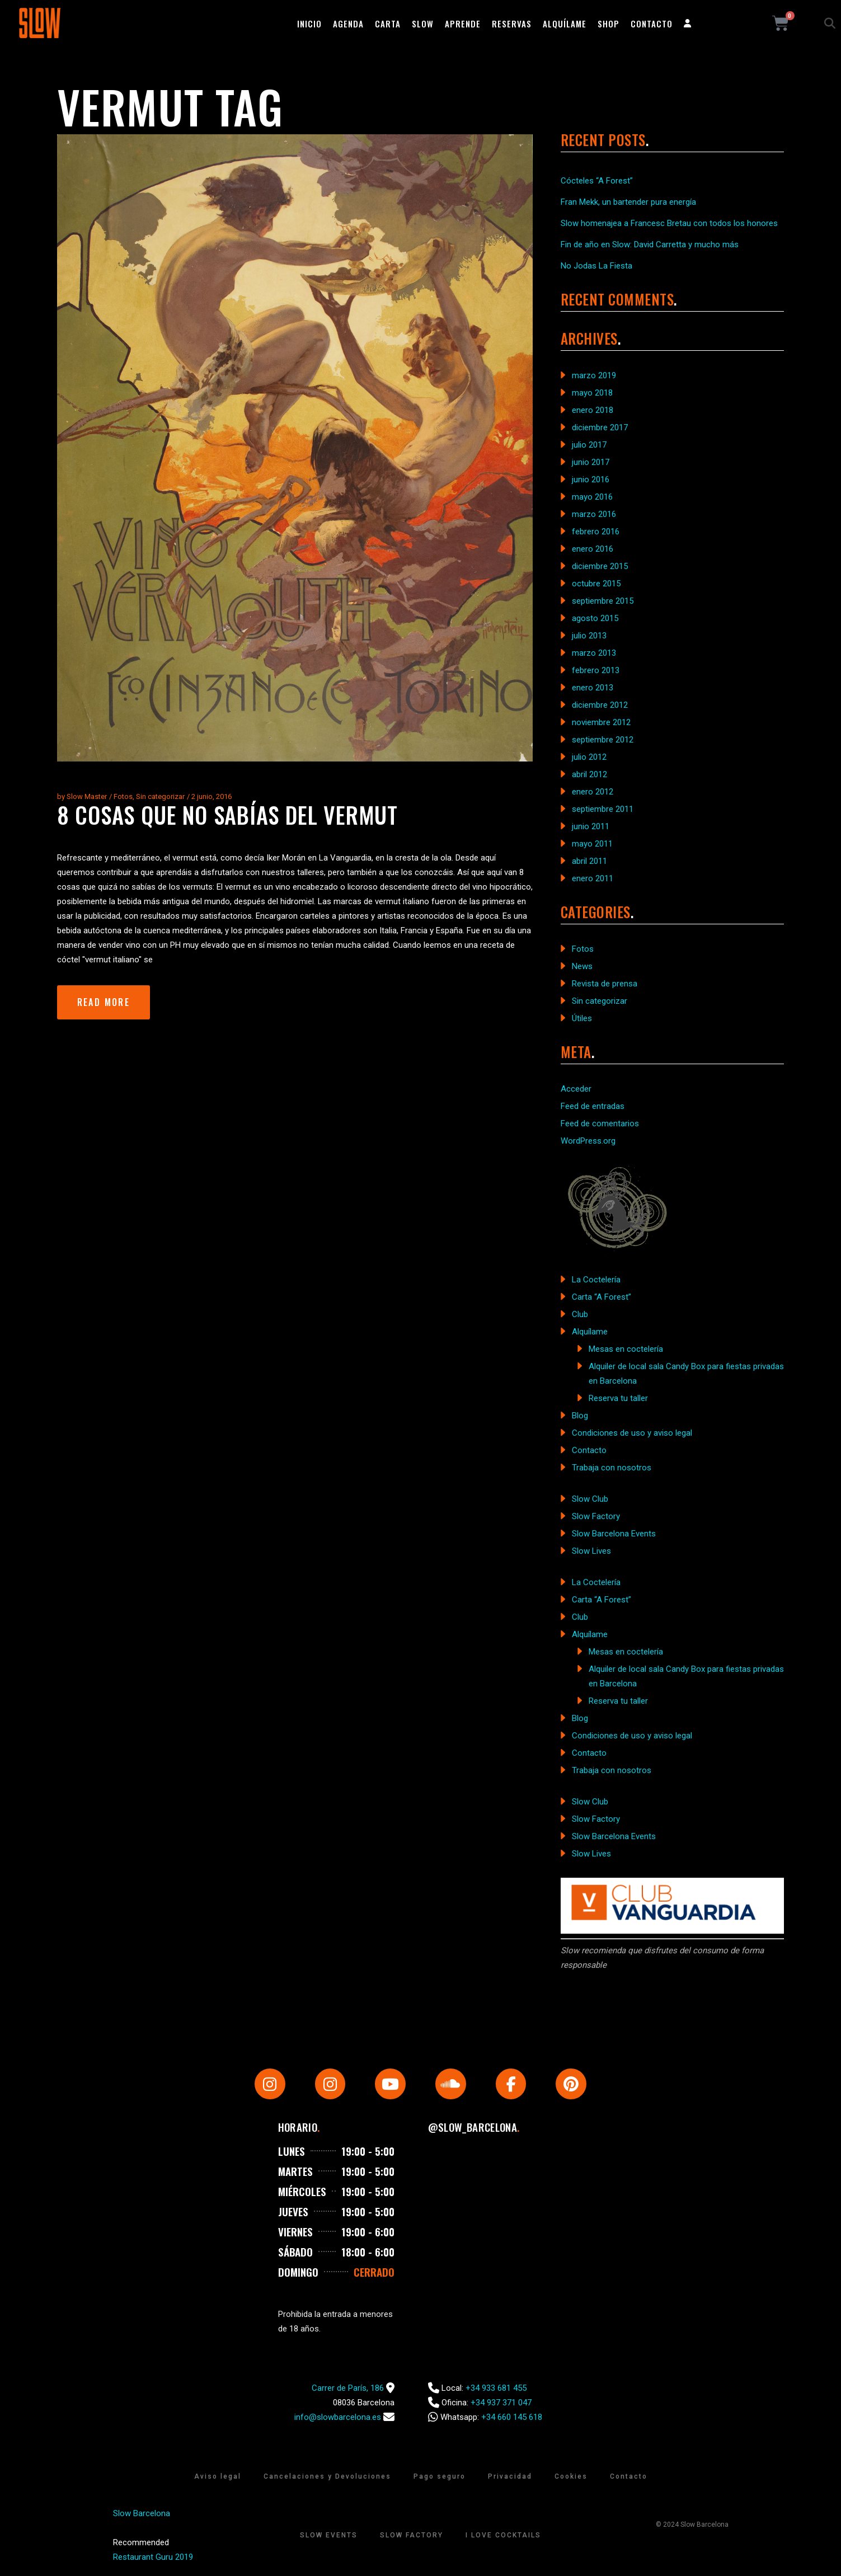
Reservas (512, 23)
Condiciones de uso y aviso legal (632, 1433)
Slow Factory (596, 1516)
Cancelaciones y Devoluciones (327, 2477)
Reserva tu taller (618, 1398)
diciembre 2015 (600, 566)
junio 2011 (590, 826)
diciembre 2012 (600, 705)
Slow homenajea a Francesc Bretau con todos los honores (669, 223)
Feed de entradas (592, 1106)
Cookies (571, 2477)
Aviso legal (217, 2477)
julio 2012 (589, 757)
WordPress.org (588, 1141)
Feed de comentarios (600, 1123)
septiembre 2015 (602, 601)
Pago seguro (440, 2477)
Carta (388, 23)
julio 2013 (589, 636)
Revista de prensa (604, 984)
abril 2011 (589, 861)
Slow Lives (591, 1551)
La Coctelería (596, 1280)
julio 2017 (589, 445)
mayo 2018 (592, 393)
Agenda (348, 23)
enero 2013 (592, 688)
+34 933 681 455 (496, 2389)
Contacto (652, 23)
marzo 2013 (594, 653)
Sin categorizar (160, 796)
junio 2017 (590, 462)
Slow (423, 23)
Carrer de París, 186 (348, 2389)
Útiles (582, 1018)
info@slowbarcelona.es (337, 2418)
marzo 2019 (594, 375)
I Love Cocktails (503, 2536)
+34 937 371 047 (501, 2403)
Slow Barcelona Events (614, 1534)
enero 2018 (592, 410)
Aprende (463, 23)
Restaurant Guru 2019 (153, 2558)
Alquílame (564, 23)
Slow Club (590, 1499)
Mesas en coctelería (626, 1349)
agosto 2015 (595, 618)
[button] (830, 23)
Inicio (309, 23)
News (582, 966)
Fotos (123, 796)
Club (580, 1314)
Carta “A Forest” (601, 1297)
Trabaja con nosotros (611, 1468)
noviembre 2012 (601, 722)
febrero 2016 (595, 532)
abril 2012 (589, 774)
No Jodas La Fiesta (596, 266)
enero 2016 (592, 549)
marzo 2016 (594, 514)
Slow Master (87, 796)
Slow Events (329, 2536)
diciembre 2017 (600, 427)
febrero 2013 (595, 670)
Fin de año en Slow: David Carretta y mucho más (650, 244)
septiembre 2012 (602, 740)
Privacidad (510, 2477)
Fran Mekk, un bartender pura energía (628, 202)
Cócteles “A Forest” (597, 181)
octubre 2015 (596, 584)
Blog (580, 1416)
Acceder (576, 1089)
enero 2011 (592, 878)
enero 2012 (592, 792)
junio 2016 (590, 479)
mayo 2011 (592, 844)
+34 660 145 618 (511, 2418)
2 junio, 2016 (211, 796)
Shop (608, 23)
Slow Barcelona (141, 2514)
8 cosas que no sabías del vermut (227, 814)
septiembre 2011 (602, 809)
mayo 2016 (592, 497)
